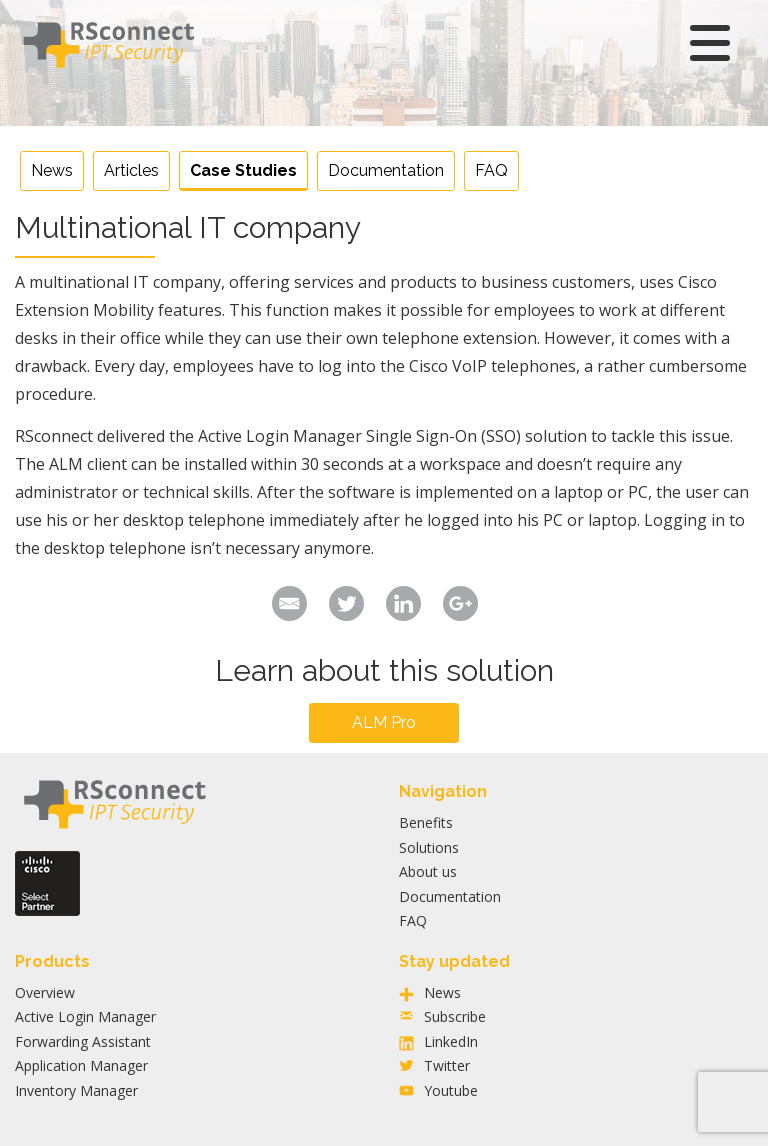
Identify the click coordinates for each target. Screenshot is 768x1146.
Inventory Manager (76, 1090)
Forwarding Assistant (83, 1041)
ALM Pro (384, 722)
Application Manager (81, 1065)
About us (428, 871)
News (52, 170)
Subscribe (455, 1016)
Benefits (426, 822)
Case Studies (243, 170)
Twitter (447, 1065)
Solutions (429, 847)
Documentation (386, 170)
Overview (45, 992)
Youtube (451, 1090)
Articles (131, 170)
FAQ (491, 170)
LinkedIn (451, 1041)
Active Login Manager (85, 1016)
